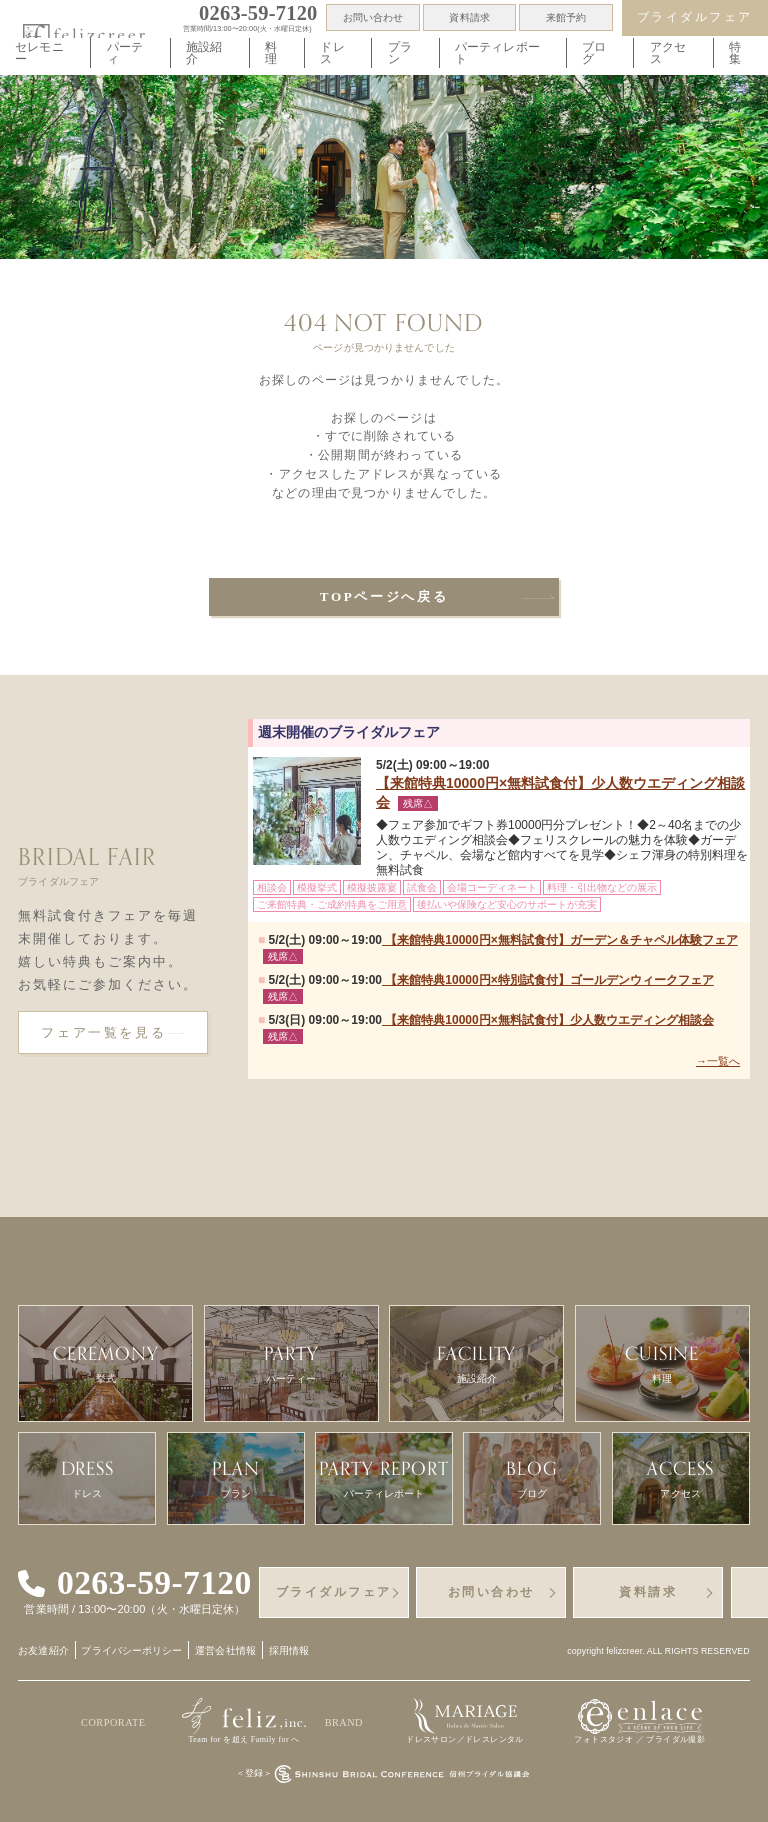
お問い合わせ (373, 17)
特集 (735, 52)
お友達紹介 (43, 1650)
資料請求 (469, 17)
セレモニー (39, 52)
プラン (400, 52)
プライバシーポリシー (131, 1650)
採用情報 (289, 1650)
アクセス (668, 52)
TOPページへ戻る (384, 596)
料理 (271, 52)
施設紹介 (204, 52)
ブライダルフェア (695, 17)
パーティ (125, 52)
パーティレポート (497, 52)
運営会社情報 (225, 1650)
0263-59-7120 (154, 1583)
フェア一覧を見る (103, 1032)
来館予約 (566, 17)
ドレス (332, 52)
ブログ (594, 52)
